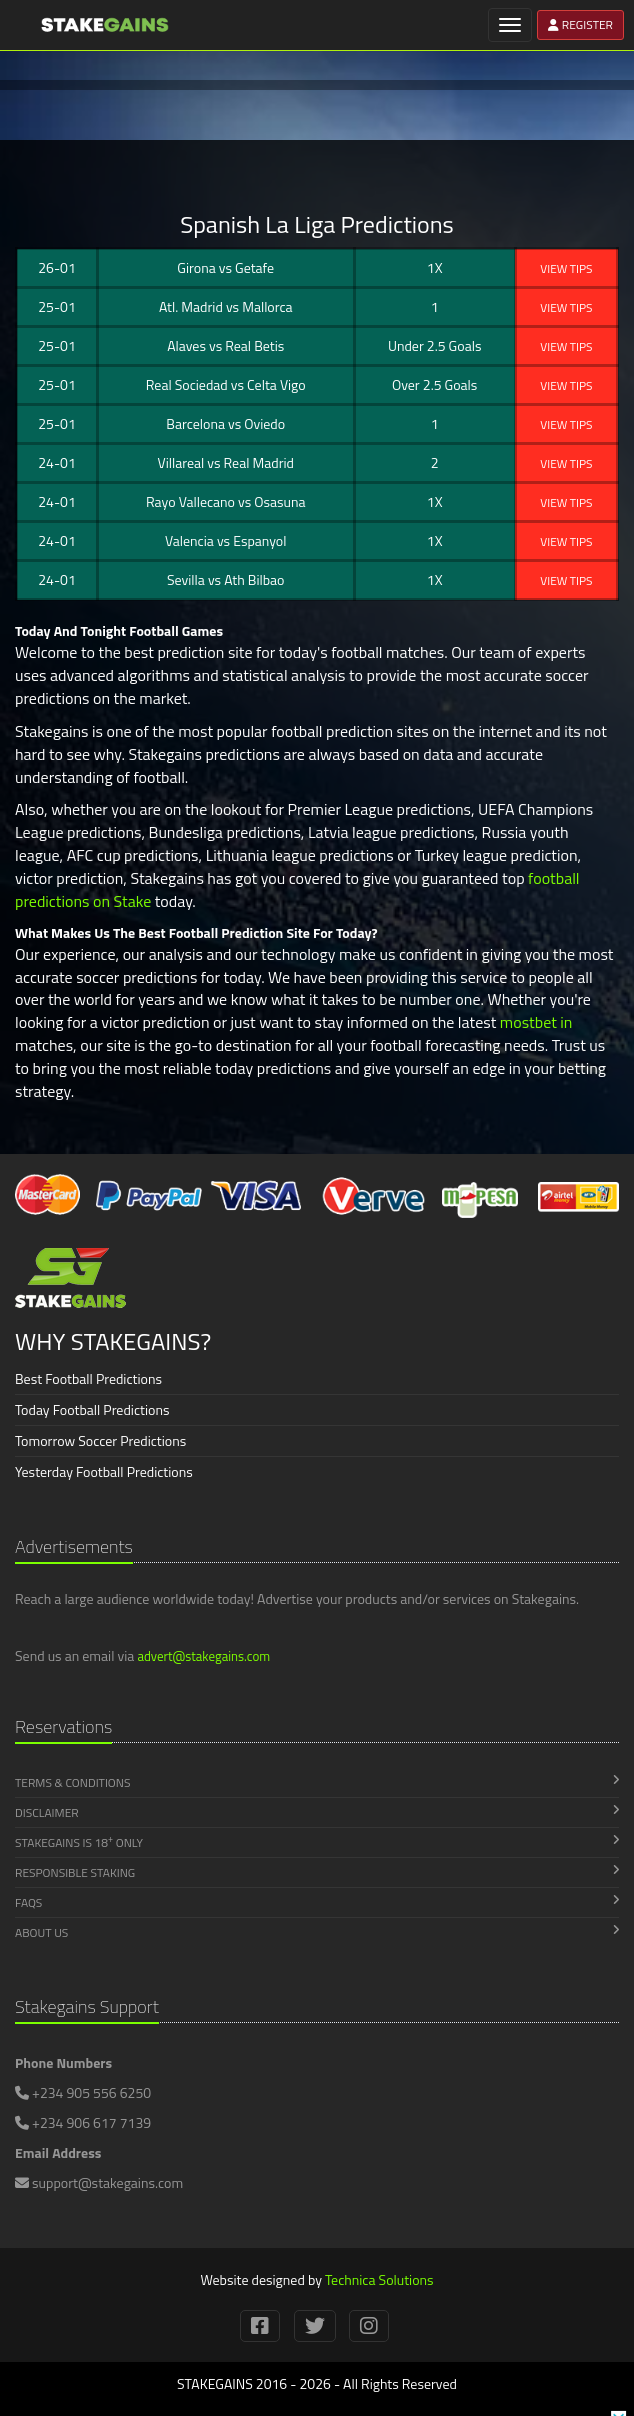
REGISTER (580, 24)
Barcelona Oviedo (225, 423)
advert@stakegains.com (203, 1656)
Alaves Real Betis (225, 345)
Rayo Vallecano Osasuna (226, 501)
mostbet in (536, 1022)
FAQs (317, 1902)
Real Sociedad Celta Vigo (226, 384)
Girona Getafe (225, 267)
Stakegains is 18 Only (317, 1842)
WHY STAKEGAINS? (113, 1341)
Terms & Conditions (317, 1782)
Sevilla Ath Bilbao (226, 579)
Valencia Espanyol (225, 540)
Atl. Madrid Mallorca (226, 306)
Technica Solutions (379, 2279)
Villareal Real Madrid (226, 462)
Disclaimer (317, 1812)
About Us (317, 1932)
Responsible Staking (317, 1872)
